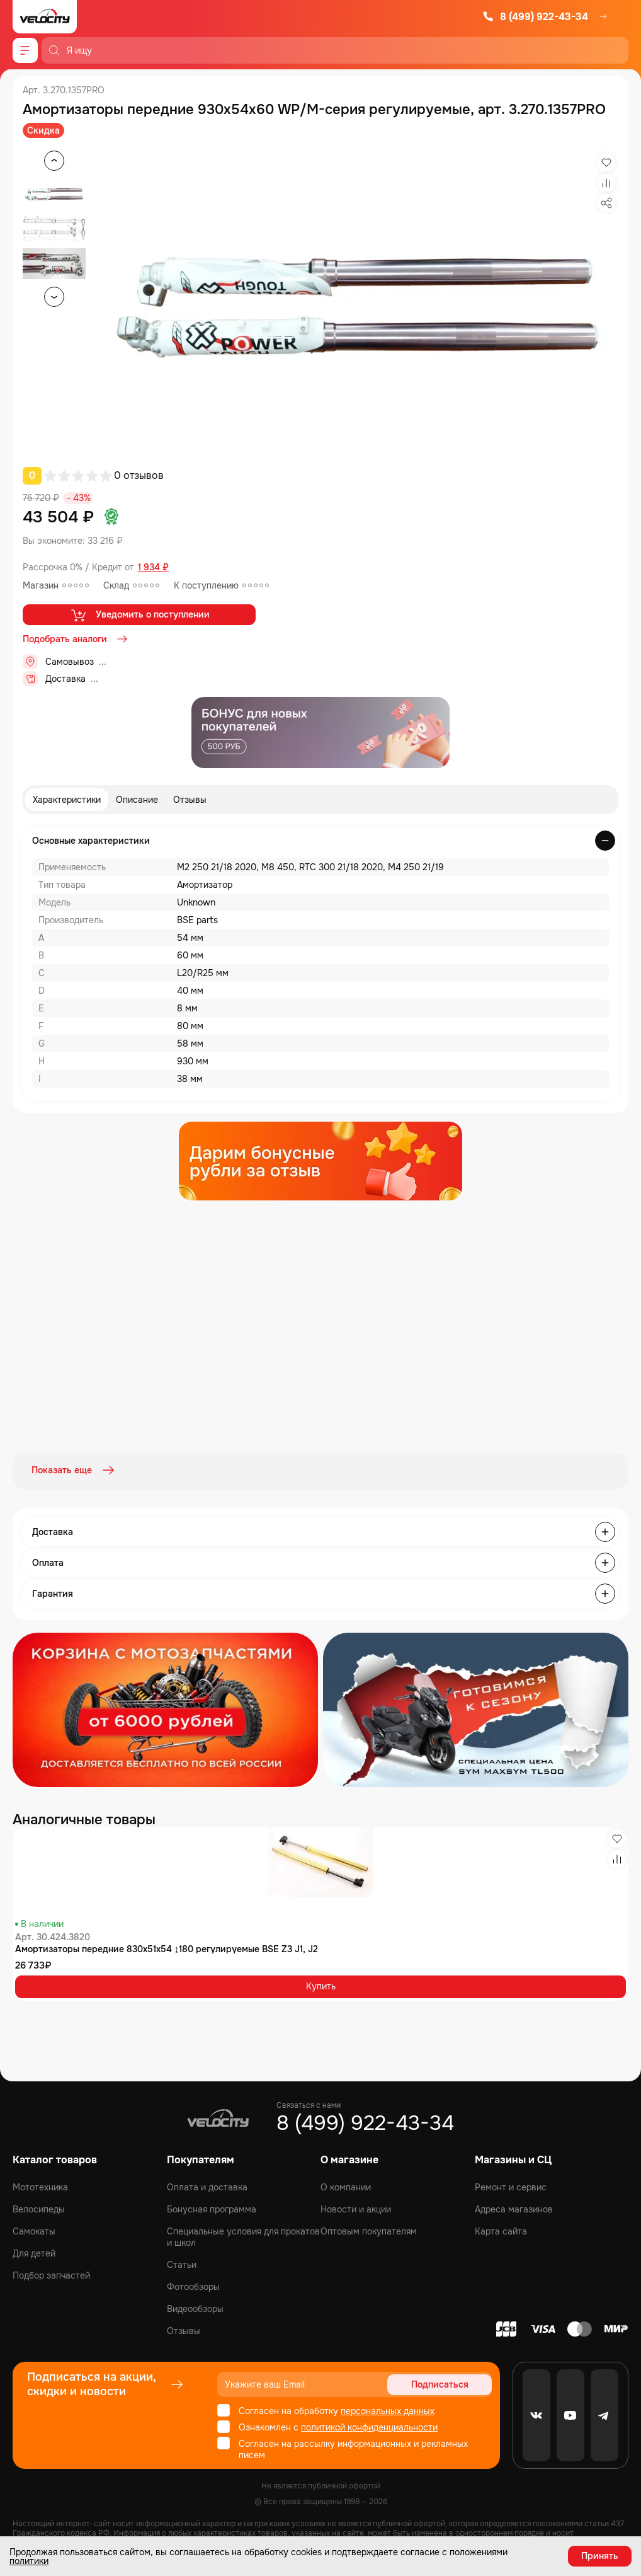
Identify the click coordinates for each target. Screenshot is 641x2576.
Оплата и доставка (207, 2186)
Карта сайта (501, 2230)
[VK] (536, 2414)
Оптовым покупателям (368, 2230)
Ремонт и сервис (511, 2186)
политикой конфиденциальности (369, 2426)
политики (28, 2561)
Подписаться (443, 2383)
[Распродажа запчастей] (165, 1708)
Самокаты (34, 2230)
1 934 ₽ (153, 567)
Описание (137, 799)
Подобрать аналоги (76, 639)
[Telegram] (604, 2414)
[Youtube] (570, 2414)
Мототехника (40, 2186)
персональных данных (387, 2409)
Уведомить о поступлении (139, 615)
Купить (321, 1985)
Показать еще (74, 1470)
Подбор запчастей (51, 2274)
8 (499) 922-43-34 (535, 16)
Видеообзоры (195, 2307)
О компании (345, 2186)
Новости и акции (355, 2208)
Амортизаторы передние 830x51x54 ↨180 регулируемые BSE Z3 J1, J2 (166, 1947)
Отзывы (190, 799)
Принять (599, 2556)
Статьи (181, 2263)
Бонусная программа (211, 2208)
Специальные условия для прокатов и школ (243, 2235)
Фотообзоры (193, 2285)
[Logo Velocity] (45, 16)
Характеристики (67, 799)
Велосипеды (39, 2208)
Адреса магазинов (514, 2208)
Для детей (34, 2252)
